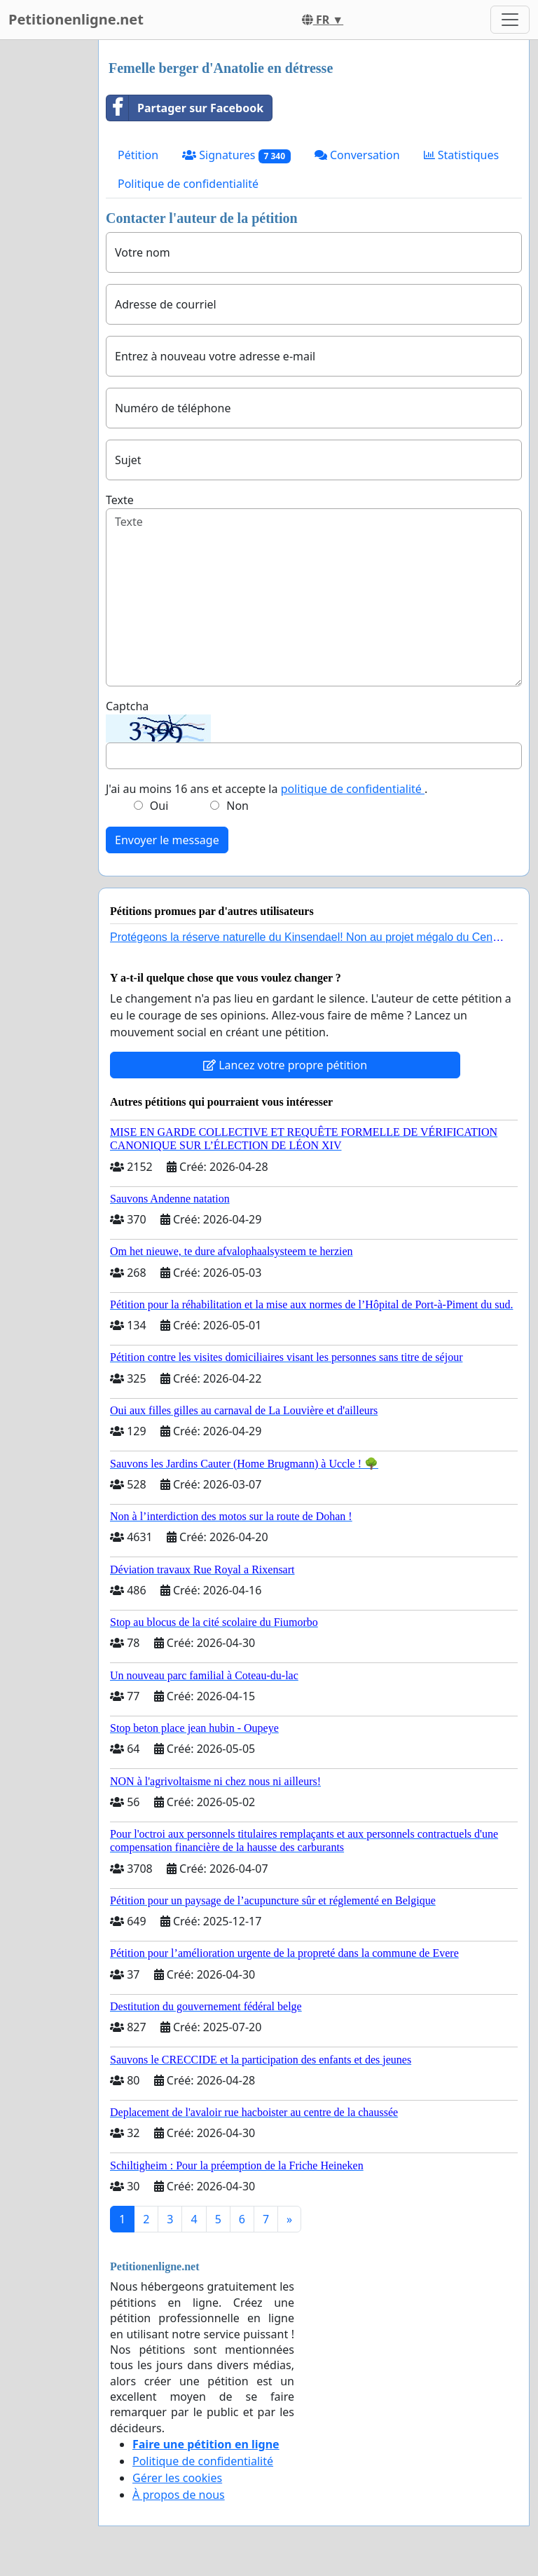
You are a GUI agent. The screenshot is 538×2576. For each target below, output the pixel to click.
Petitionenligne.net (76, 19)
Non (237, 805)
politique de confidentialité (353, 788)
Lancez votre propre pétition (285, 1065)
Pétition (138, 155)
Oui (159, 805)
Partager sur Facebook (184, 108)
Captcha (127, 706)
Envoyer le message (167, 840)
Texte (120, 500)
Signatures (236, 155)
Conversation (357, 155)
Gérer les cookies (177, 2478)
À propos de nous (178, 2494)
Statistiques (461, 155)
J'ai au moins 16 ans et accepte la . (266, 788)
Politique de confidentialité (188, 183)
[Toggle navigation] (510, 20)
